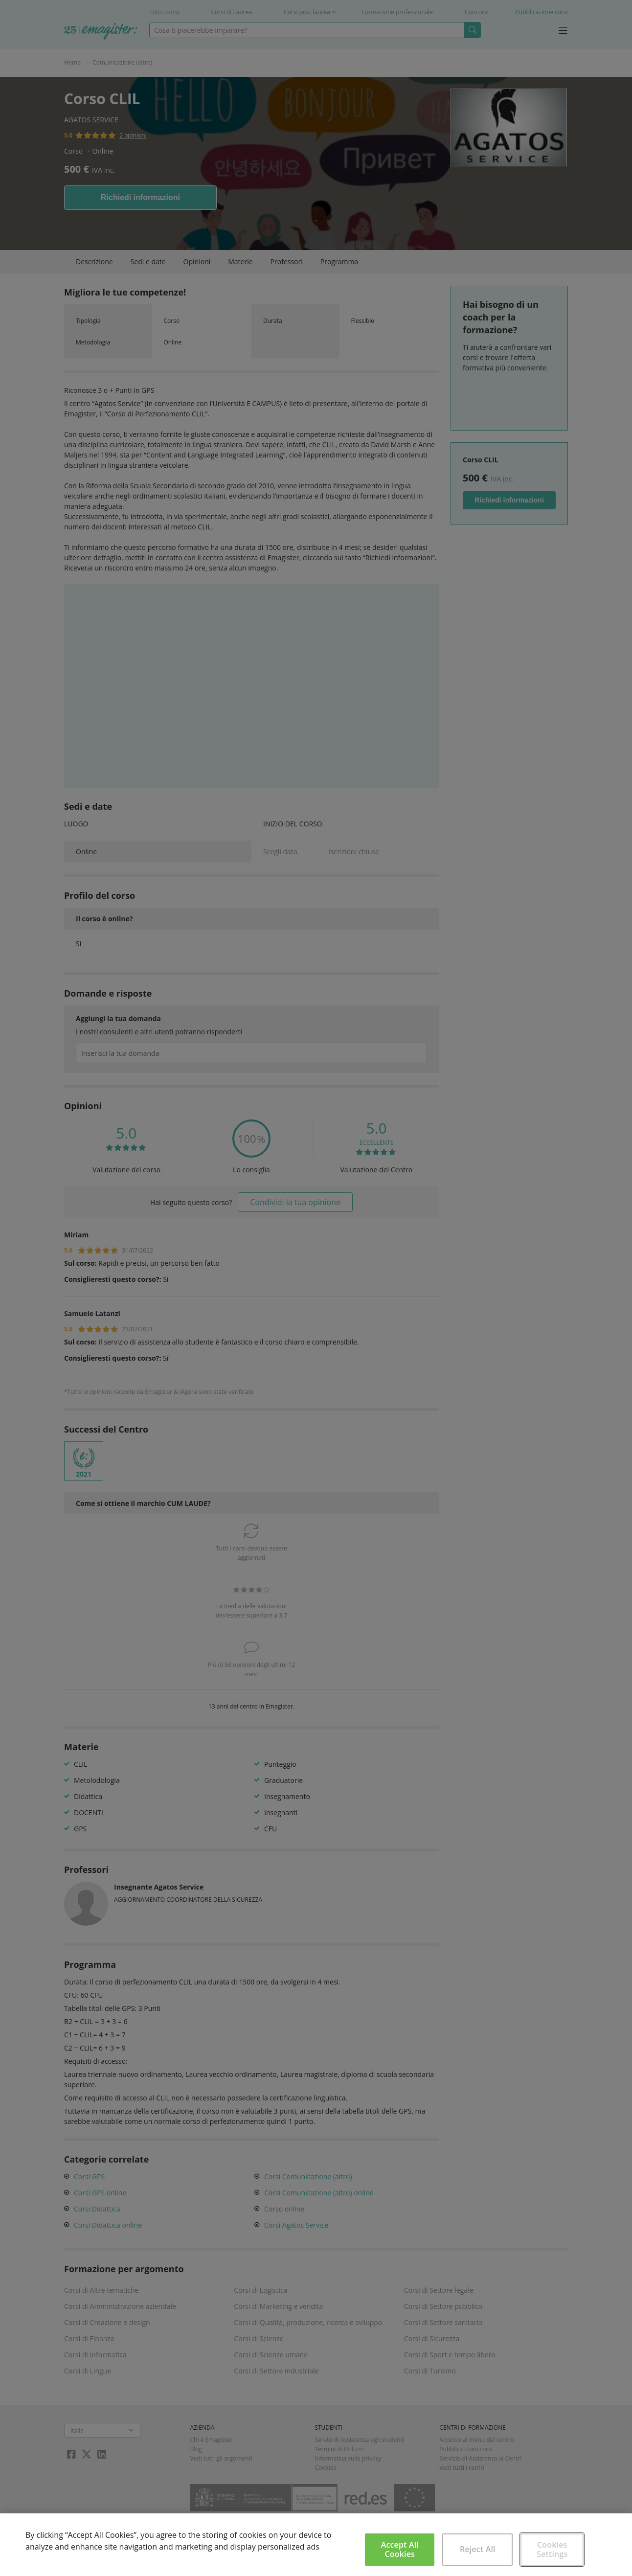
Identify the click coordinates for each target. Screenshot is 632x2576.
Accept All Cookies (400, 2549)
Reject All (478, 2549)
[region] (316, 2544)
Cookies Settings (552, 2549)
